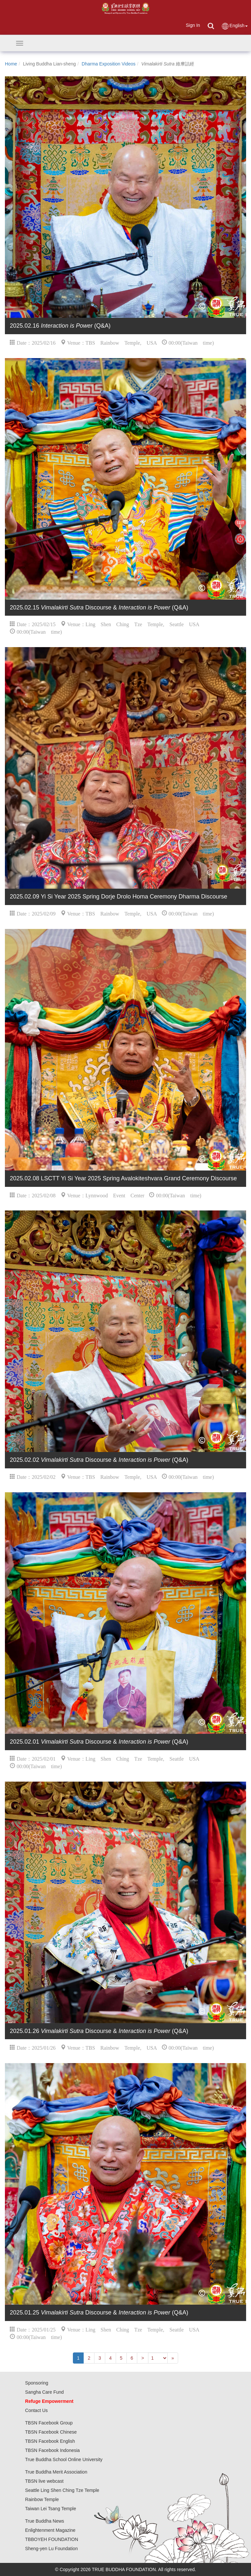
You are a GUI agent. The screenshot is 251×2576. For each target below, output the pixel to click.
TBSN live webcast (44, 2481)
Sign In (193, 25)
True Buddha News (44, 2521)
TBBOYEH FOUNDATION (51, 2539)
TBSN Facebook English (50, 2441)
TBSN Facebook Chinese (51, 2432)
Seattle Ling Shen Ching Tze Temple (62, 2490)
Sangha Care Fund (44, 2392)
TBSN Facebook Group (49, 2422)
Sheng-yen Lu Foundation (51, 2548)
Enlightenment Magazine (50, 2530)
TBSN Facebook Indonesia (52, 2450)
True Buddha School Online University (64, 2459)
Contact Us (36, 2410)
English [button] (234, 26)
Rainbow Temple (42, 2499)
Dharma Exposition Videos (109, 63)
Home (11, 63)
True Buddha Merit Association (56, 2472)
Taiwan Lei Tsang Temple (50, 2508)
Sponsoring (36, 2383)
